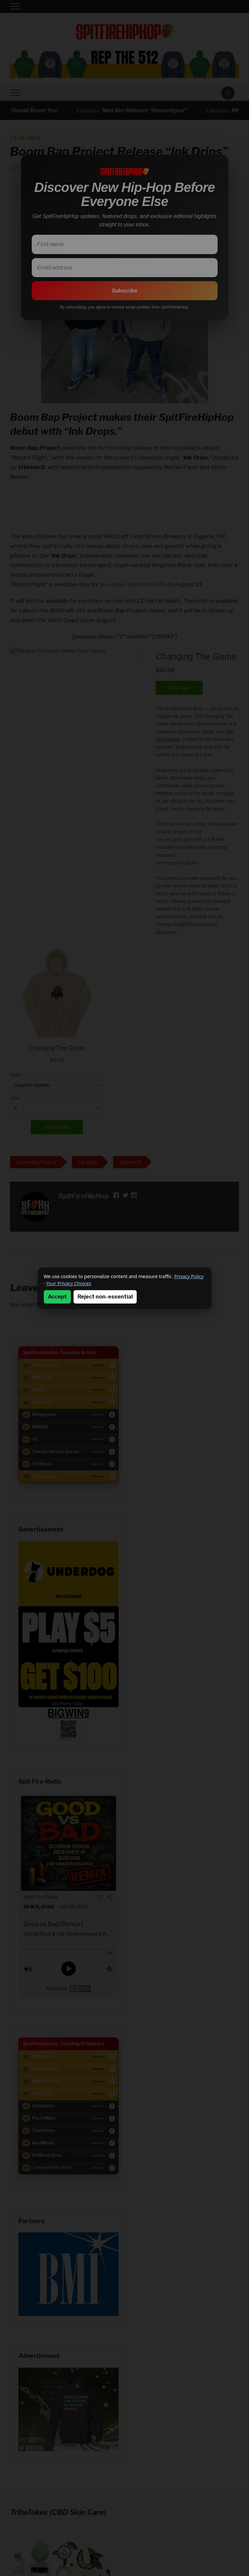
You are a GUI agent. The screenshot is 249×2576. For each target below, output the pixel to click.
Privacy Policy (189, 1276)
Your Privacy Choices (68, 1283)
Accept (57, 1297)
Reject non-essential (105, 1297)
